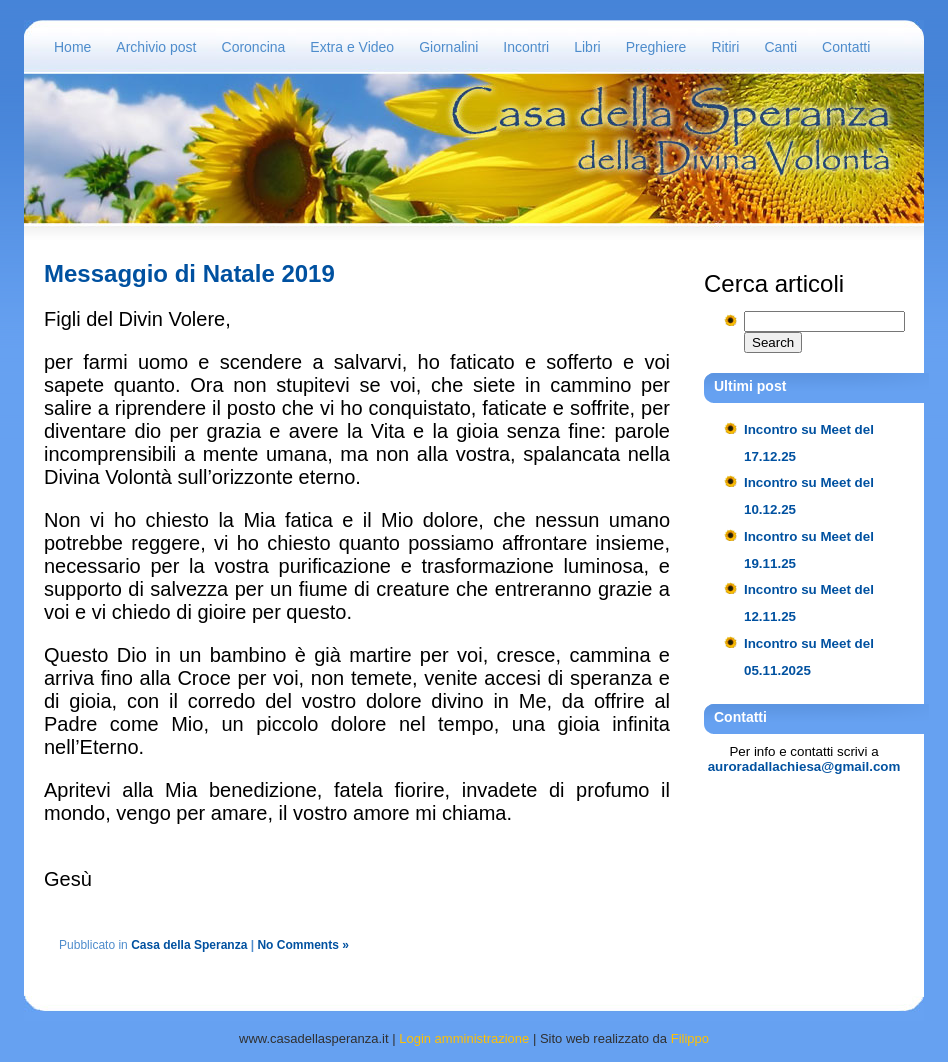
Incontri (526, 47)
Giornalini (448, 47)
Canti (780, 47)
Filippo (690, 1038)
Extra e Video (352, 47)
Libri (587, 47)
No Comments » (302, 945)
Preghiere (656, 47)
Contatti (846, 47)
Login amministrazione (464, 1038)
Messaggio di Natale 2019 (189, 273)
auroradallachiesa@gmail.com (804, 766)
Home (72, 47)
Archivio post (156, 47)
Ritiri (725, 47)
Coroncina (254, 47)
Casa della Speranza (189, 945)
